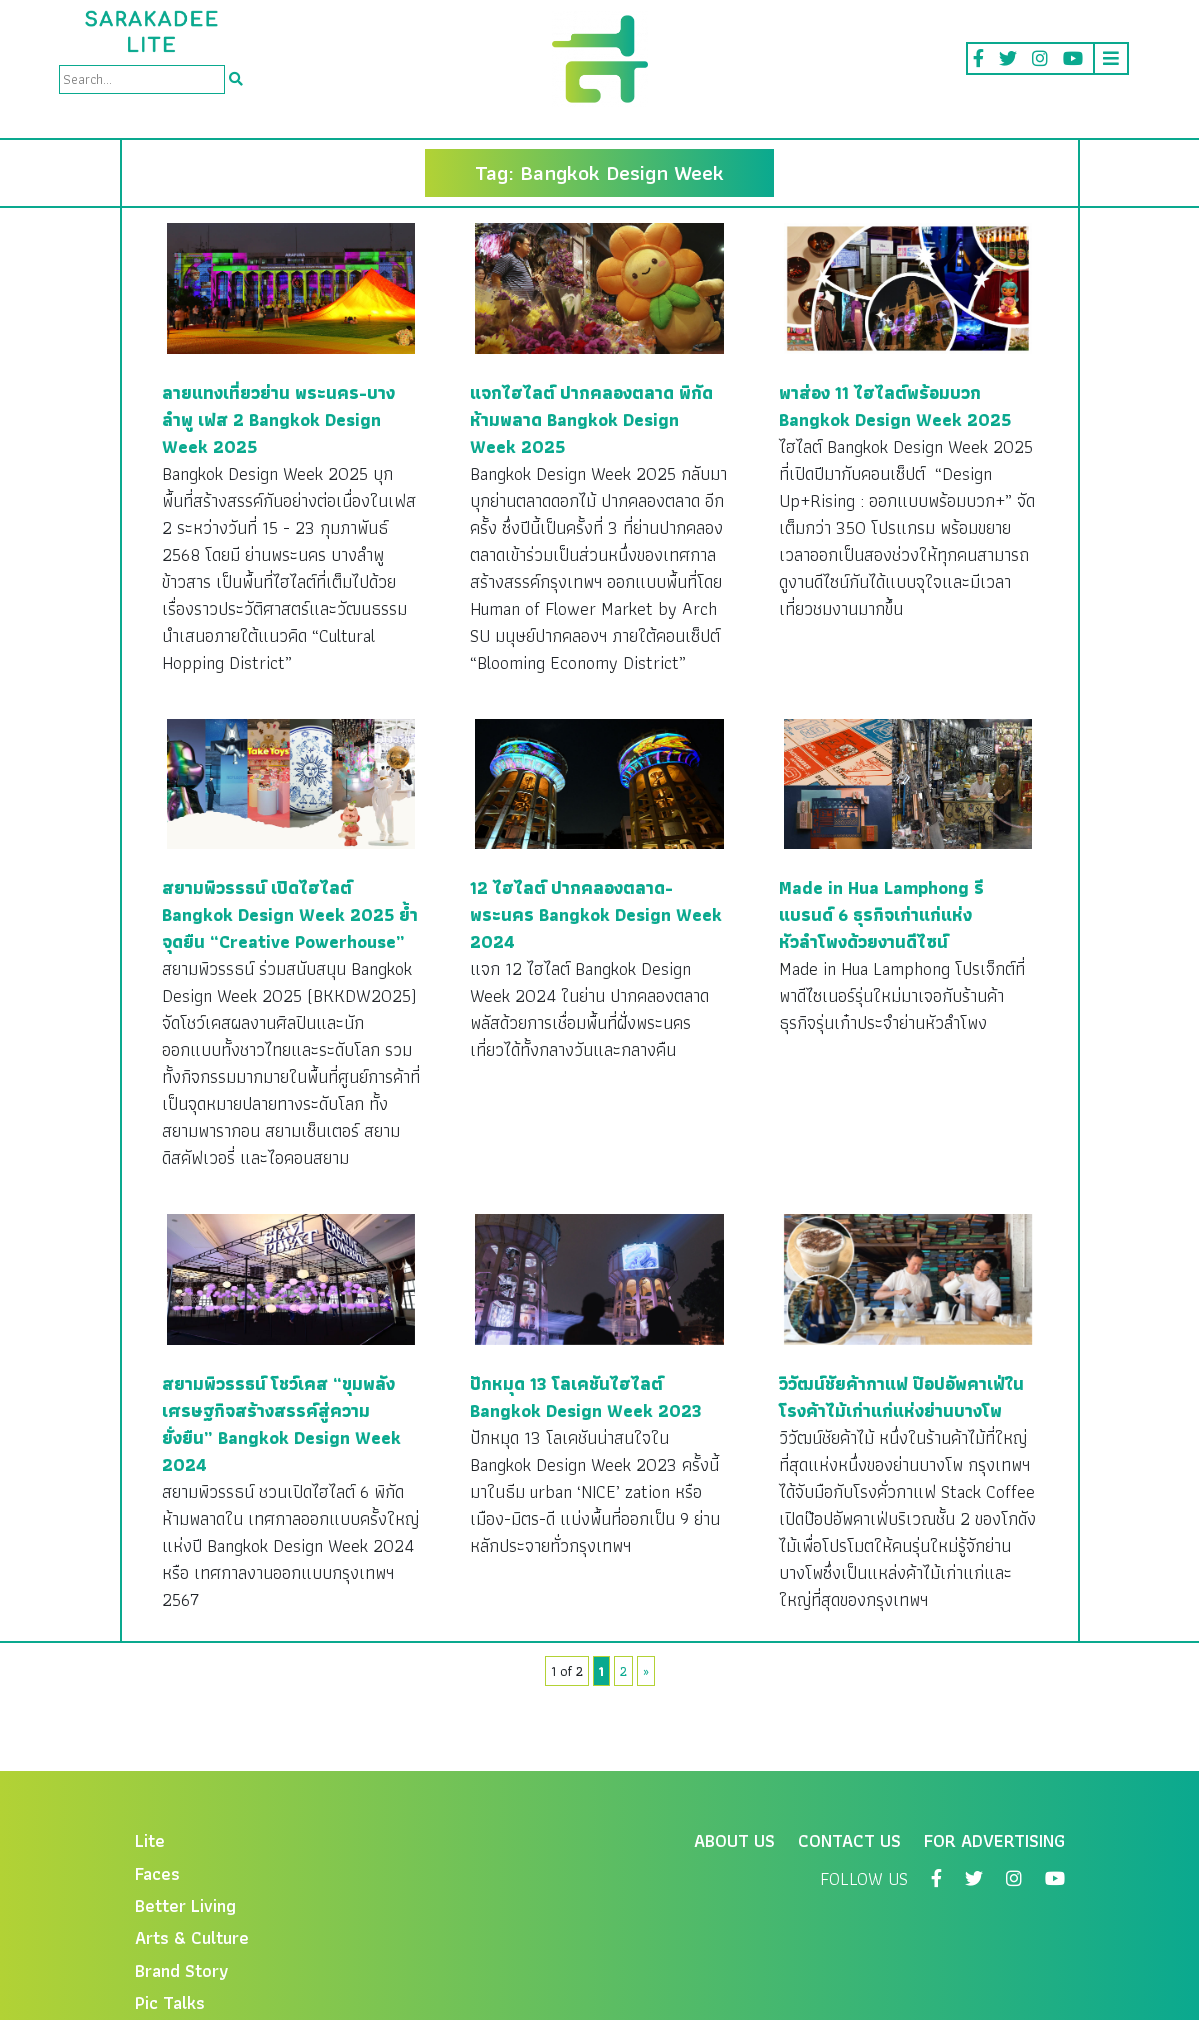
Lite (150, 1840)
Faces (157, 1873)
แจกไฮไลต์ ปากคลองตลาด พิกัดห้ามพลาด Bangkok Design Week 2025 (591, 419)
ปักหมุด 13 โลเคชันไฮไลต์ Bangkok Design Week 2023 (586, 1397)
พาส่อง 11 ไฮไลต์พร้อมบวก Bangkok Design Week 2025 (895, 406)
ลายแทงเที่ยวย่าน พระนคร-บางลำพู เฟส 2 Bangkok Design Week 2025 (278, 419)
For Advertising (994, 1840)
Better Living (185, 1905)
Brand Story (182, 1970)
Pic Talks (170, 2002)
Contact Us (849, 1840)
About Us (734, 1840)
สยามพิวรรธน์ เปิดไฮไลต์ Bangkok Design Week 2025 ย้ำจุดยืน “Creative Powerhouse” (290, 914)
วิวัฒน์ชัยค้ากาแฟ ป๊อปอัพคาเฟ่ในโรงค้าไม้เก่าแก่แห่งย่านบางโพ (901, 1397)
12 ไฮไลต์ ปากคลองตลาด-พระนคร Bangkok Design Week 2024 (596, 914)
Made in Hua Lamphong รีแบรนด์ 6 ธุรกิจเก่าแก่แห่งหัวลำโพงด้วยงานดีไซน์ (881, 914)
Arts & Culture (192, 1937)
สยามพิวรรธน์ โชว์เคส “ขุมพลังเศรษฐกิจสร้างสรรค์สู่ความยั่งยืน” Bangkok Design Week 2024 (281, 1424)
